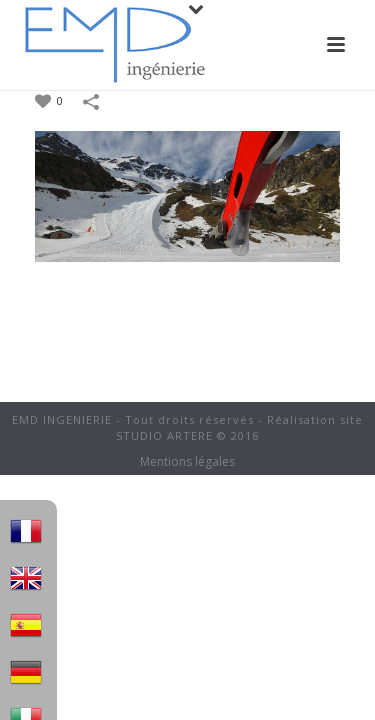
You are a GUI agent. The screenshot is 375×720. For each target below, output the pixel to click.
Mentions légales (187, 462)
